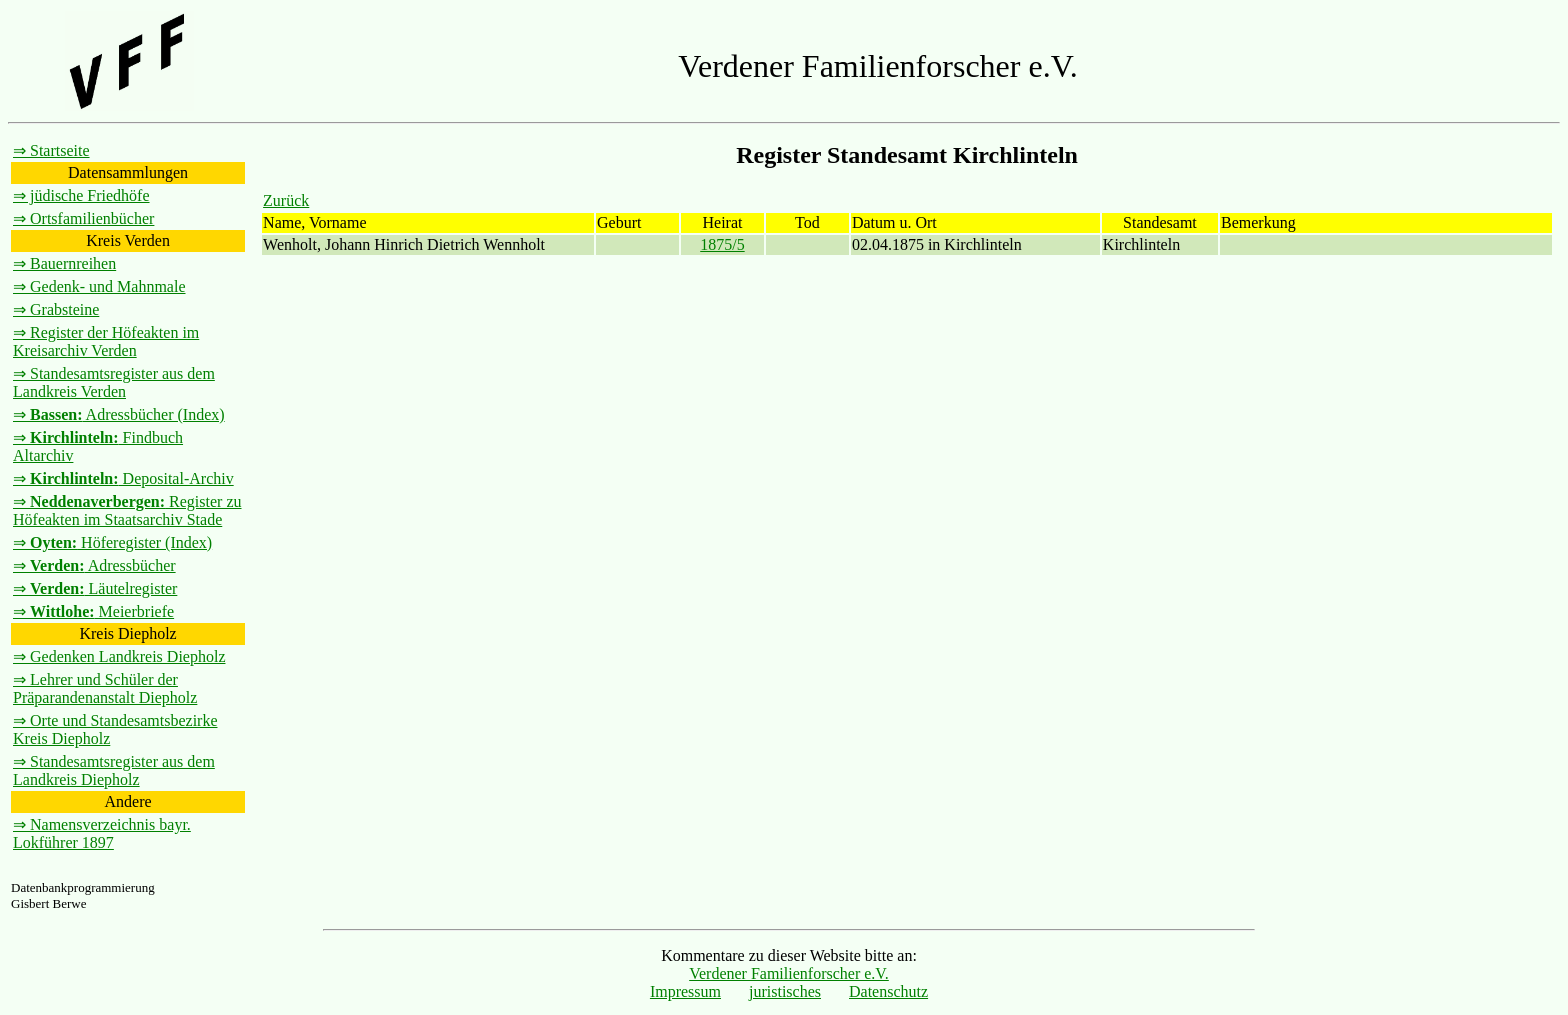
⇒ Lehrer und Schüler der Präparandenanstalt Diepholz (105, 688)
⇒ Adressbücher (94, 565)
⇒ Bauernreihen (64, 263)
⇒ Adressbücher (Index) (119, 414)
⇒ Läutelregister (95, 588)
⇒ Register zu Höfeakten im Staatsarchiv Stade (127, 510)
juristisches (785, 991)
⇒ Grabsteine (56, 309)
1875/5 (722, 244)
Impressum (685, 991)
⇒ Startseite (51, 150)
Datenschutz (888, 991)
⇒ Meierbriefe (93, 611)
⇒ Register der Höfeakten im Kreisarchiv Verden (106, 341)
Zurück (286, 200)
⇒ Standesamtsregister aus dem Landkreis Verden (114, 382)
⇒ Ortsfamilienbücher (83, 218)
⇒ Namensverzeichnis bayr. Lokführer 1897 (102, 833)
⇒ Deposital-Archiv (123, 478)
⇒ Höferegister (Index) (112, 542)
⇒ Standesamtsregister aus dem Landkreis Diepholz (114, 770)
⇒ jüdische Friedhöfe (81, 195)
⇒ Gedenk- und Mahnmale (99, 286)
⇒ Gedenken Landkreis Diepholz (119, 656)
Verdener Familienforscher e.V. (789, 973)
